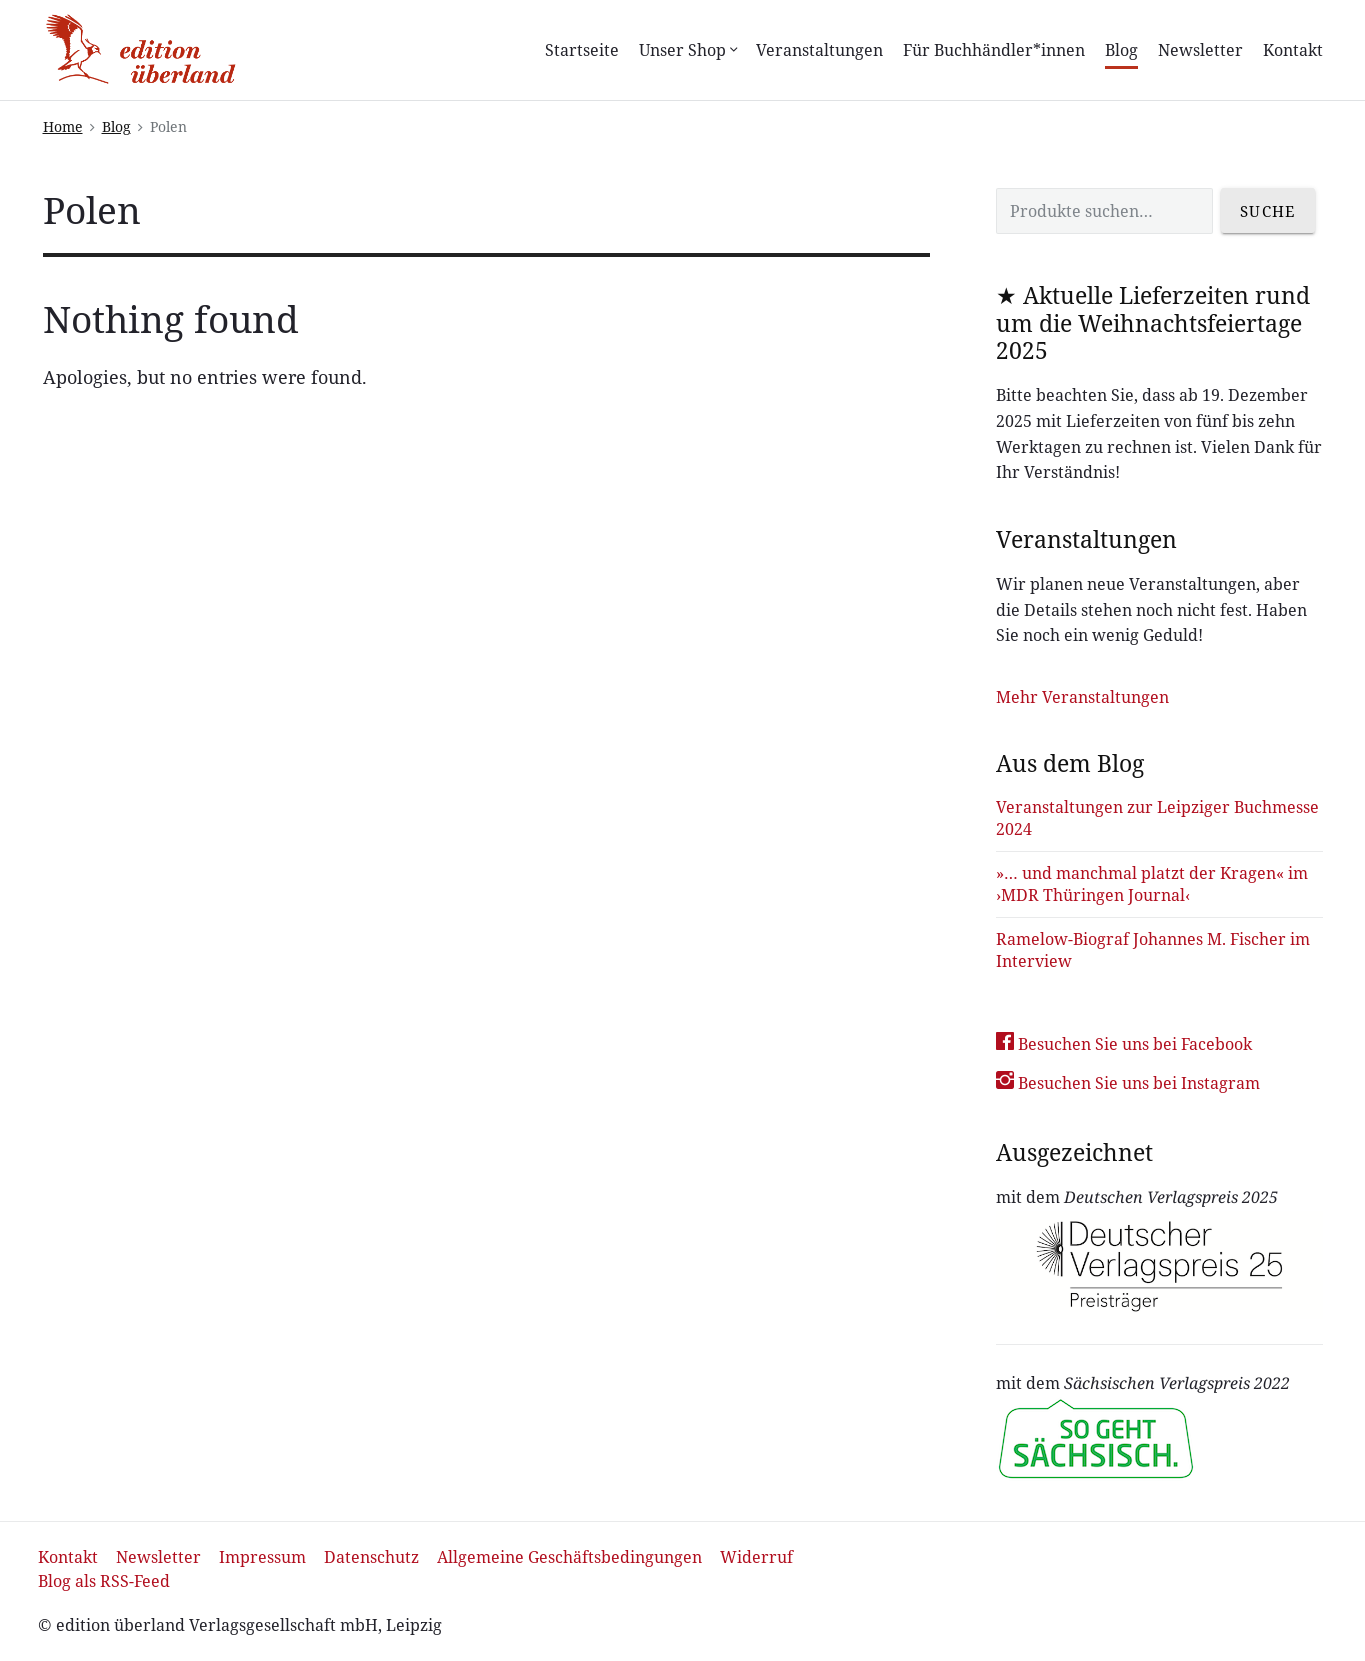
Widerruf (756, 1557)
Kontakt (1293, 50)
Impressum (262, 1557)
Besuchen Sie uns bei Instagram (1128, 1083)
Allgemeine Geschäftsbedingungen (569, 1557)
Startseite (582, 50)
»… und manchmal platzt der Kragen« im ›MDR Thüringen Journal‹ (1152, 884)
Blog (1121, 50)
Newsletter (1200, 50)
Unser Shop (687, 50)
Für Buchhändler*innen (994, 50)
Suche (1268, 211)
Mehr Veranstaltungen (1082, 697)
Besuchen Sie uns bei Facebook (1124, 1044)
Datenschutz (371, 1557)
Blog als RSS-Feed (104, 1581)
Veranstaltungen (819, 50)
